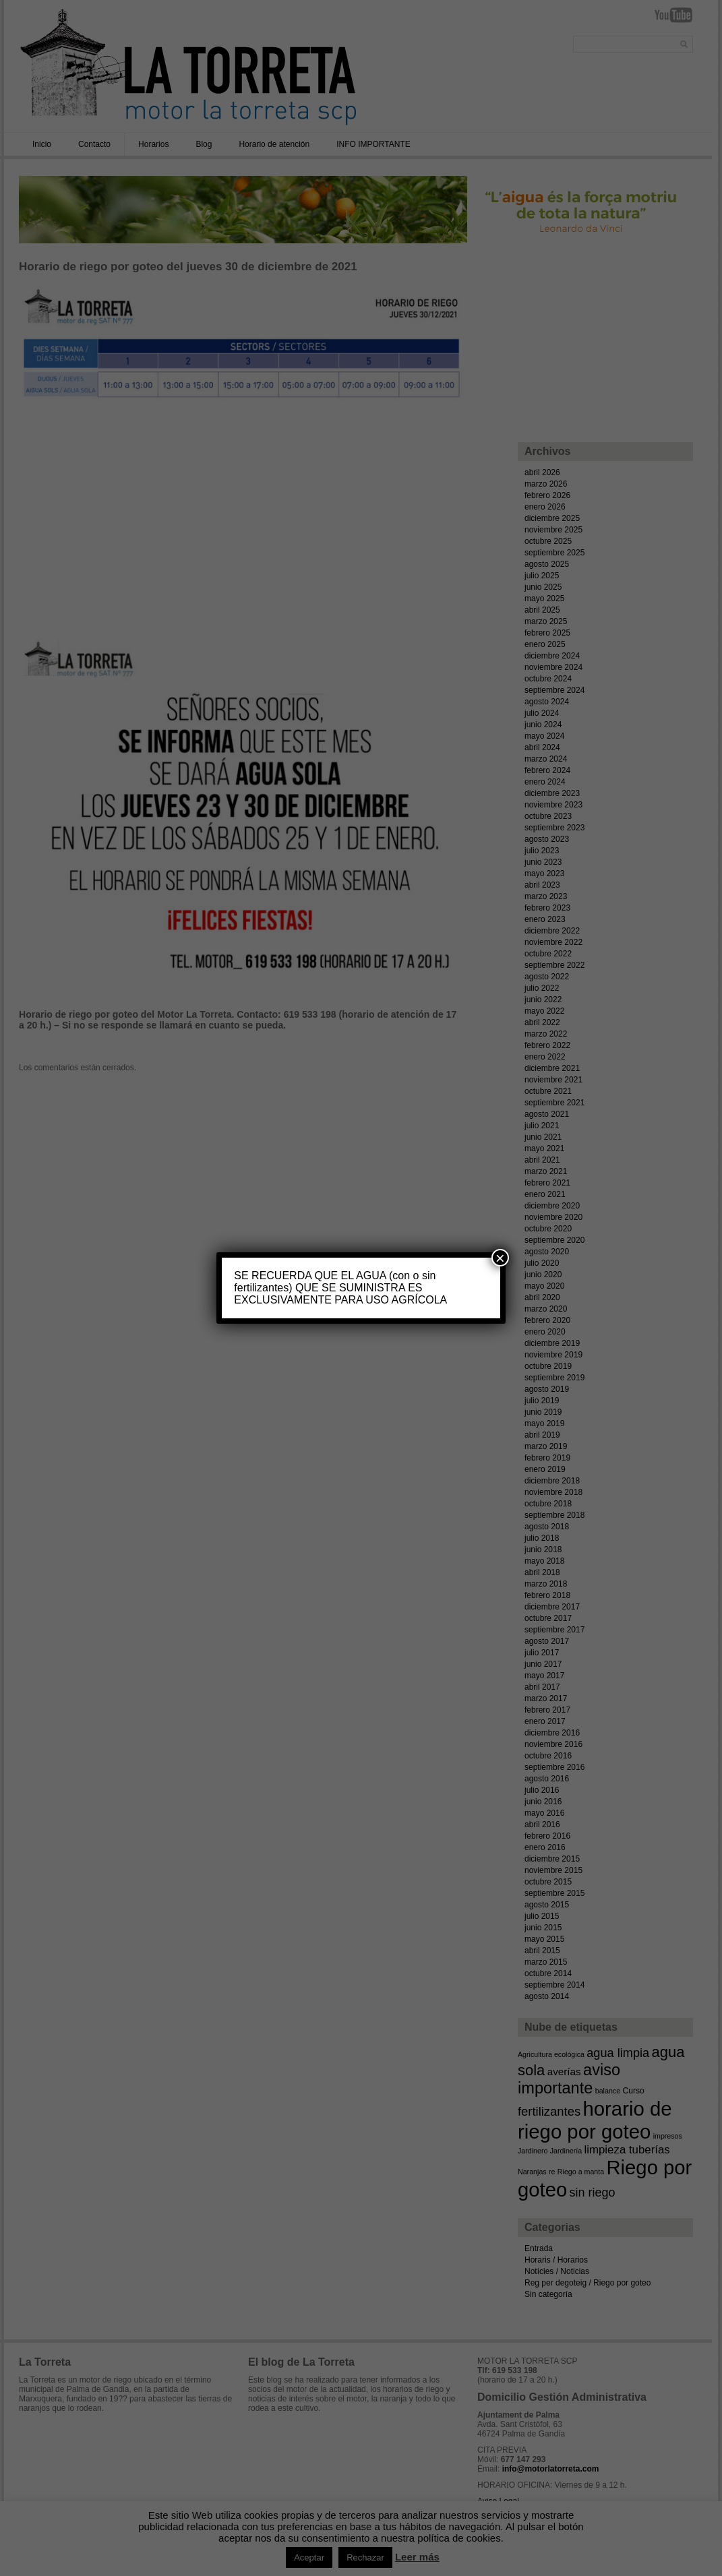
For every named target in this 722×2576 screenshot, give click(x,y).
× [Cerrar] (500, 1257)
